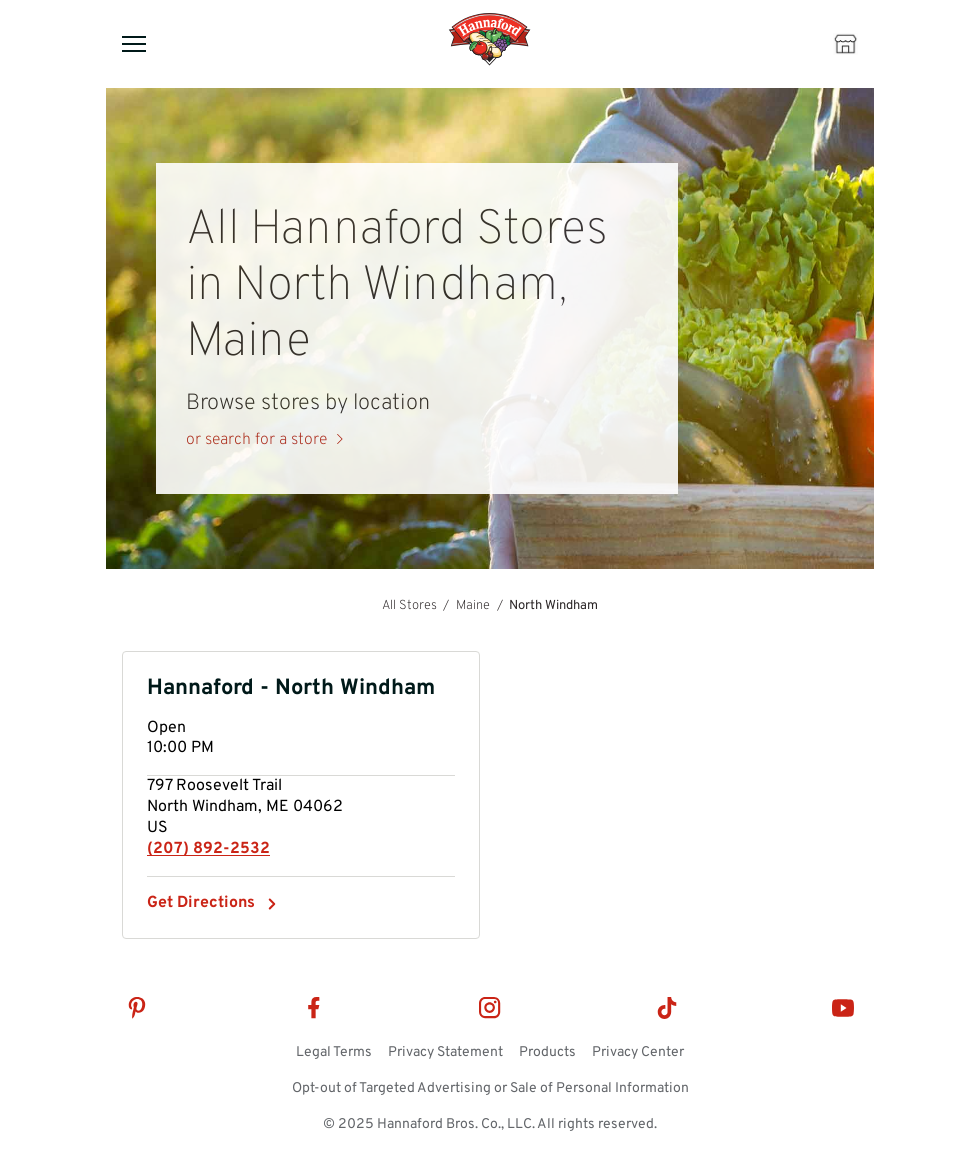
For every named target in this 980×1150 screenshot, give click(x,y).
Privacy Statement (445, 1052)
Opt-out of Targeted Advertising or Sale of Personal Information (490, 1088)
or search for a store (256, 440)
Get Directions (201, 903)
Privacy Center (638, 1052)
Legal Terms (334, 1052)
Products (547, 1052)
